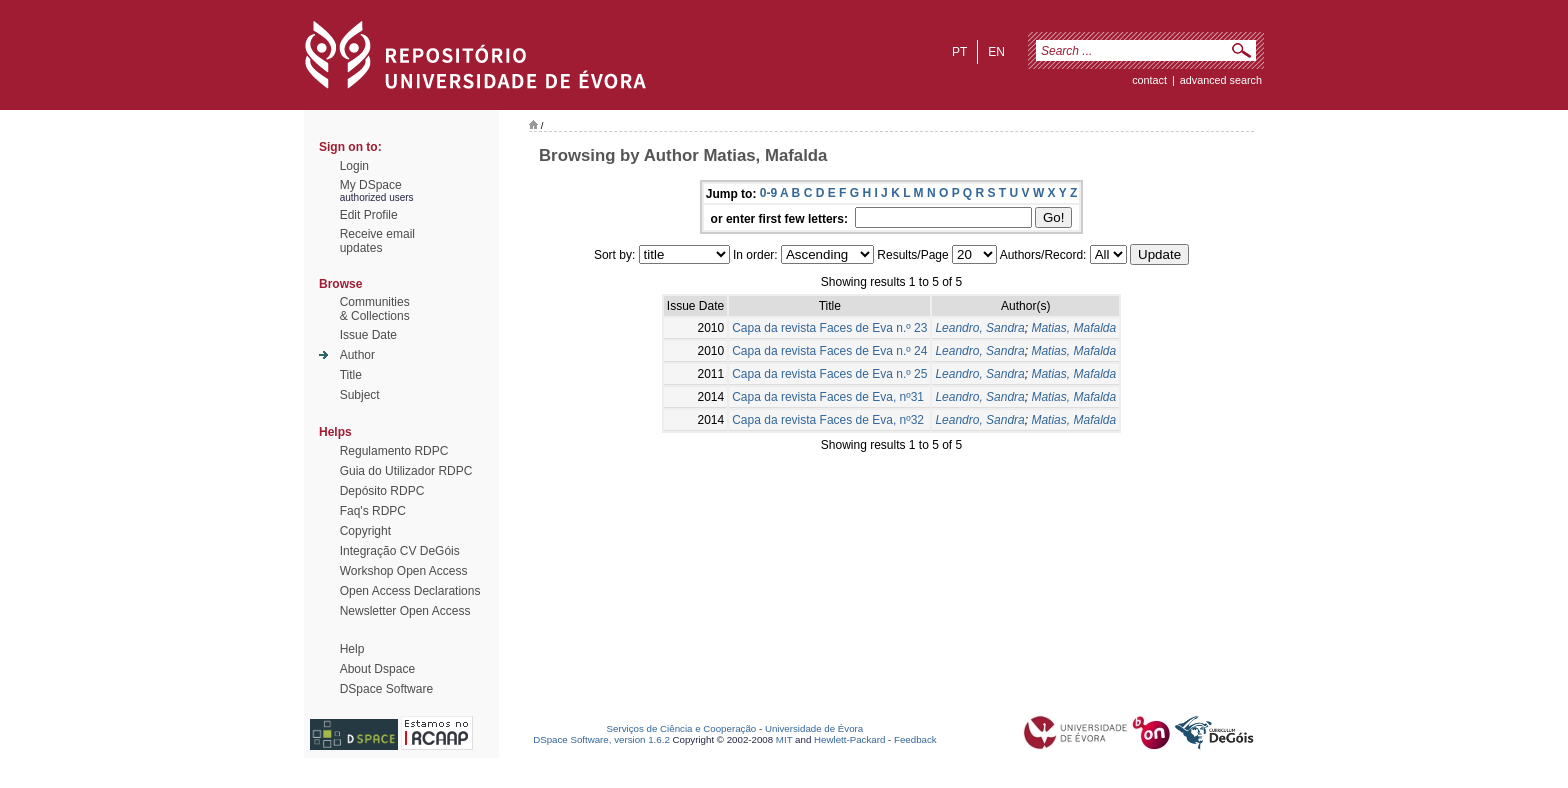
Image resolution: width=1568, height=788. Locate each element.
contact (1149, 80)
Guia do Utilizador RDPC (406, 471)
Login (354, 166)
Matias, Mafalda (1073, 328)
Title (351, 375)
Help (352, 649)
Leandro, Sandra (979, 328)
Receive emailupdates (377, 241)
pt (959, 52)
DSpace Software (386, 689)
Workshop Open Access (404, 571)
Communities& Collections (375, 309)
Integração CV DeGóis (400, 551)
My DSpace (371, 185)
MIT (784, 739)
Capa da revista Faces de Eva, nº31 (828, 397)
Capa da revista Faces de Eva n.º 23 (829, 328)
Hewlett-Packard (849, 739)
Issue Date (368, 335)
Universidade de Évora (814, 728)
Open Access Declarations (410, 591)
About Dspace (377, 669)
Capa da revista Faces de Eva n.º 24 (829, 351)
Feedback (915, 739)
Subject (360, 395)
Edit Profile (369, 215)
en (996, 52)
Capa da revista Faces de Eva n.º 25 (829, 374)
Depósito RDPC (382, 491)
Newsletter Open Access (405, 611)
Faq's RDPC (373, 511)
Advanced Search (1221, 80)
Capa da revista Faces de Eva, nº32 (828, 420)
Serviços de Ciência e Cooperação (682, 728)
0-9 (768, 193)
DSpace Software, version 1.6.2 (601, 739)
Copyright (365, 531)
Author (357, 355)
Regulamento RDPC (394, 451)
